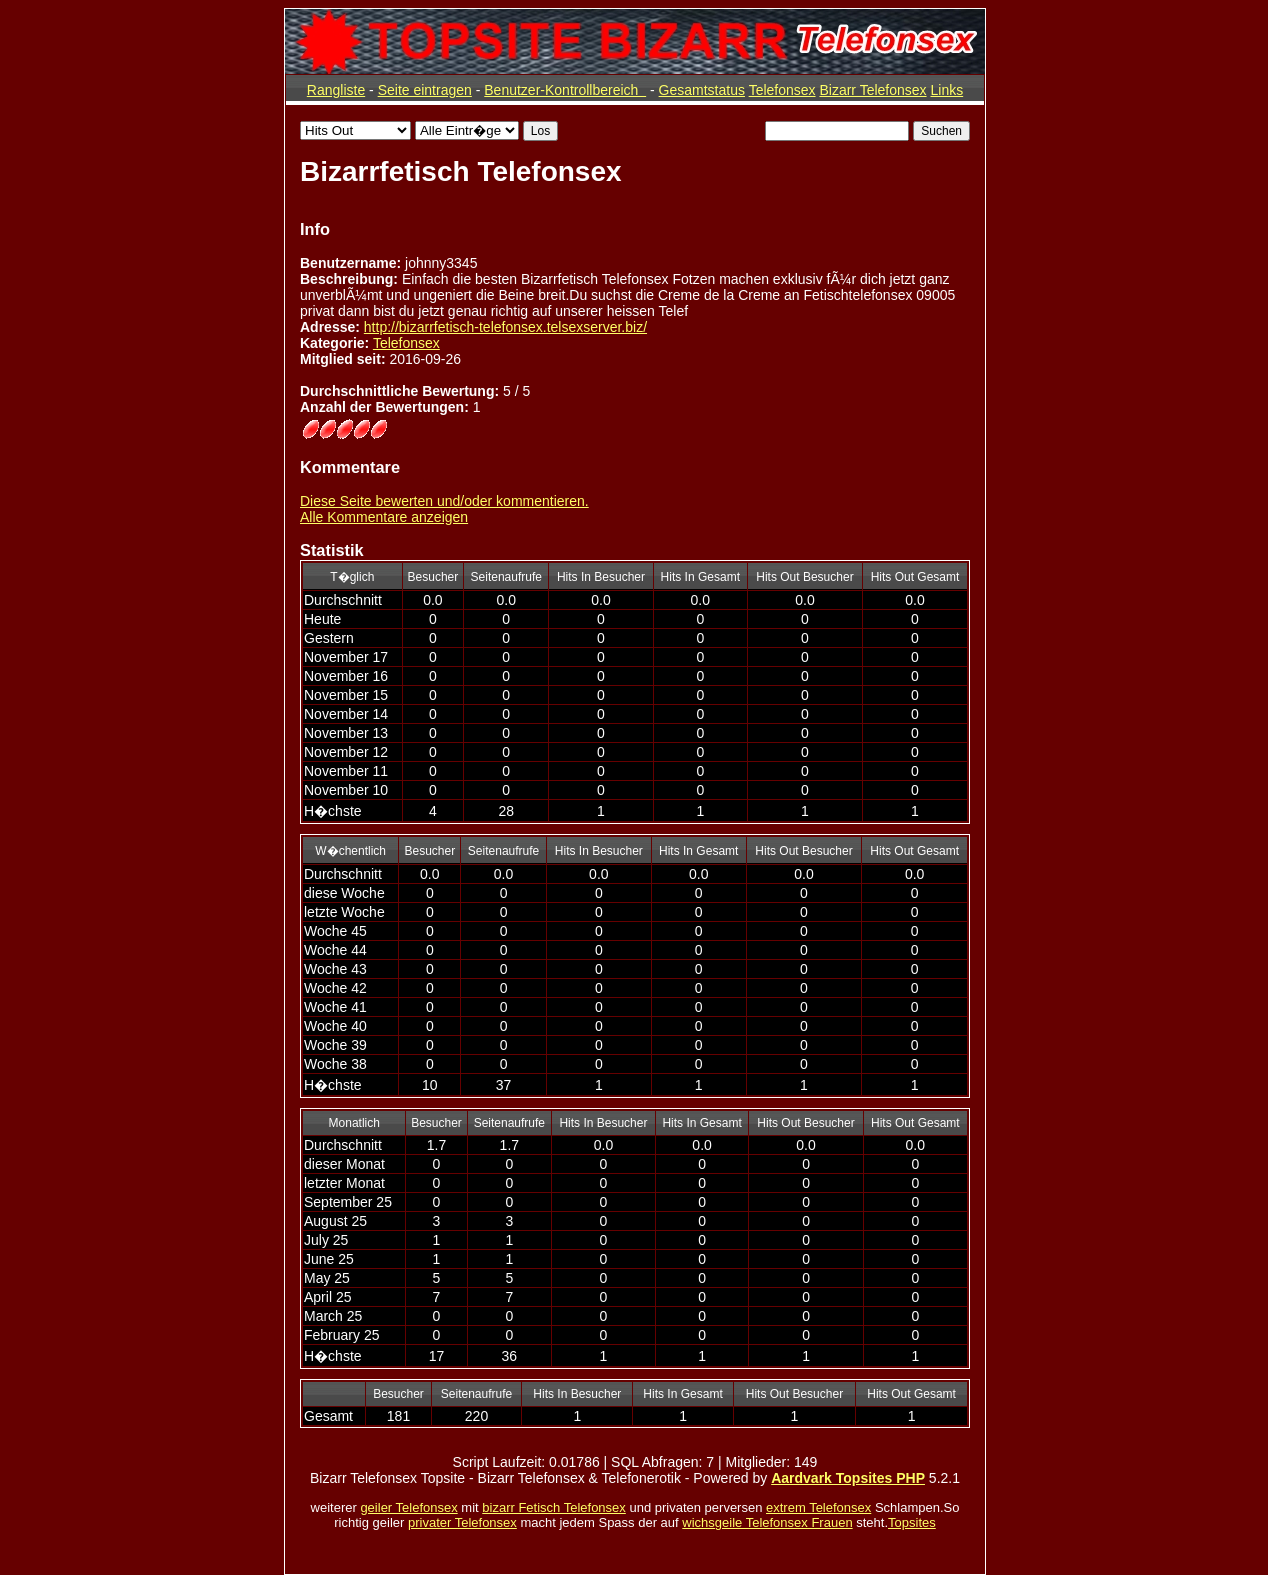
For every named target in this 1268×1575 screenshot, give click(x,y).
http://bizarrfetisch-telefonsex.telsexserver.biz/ (505, 327)
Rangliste (336, 90)
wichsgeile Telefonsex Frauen (767, 1522)
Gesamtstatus (702, 90)
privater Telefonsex (462, 1522)
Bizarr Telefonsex (872, 90)
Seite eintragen (425, 90)
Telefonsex (782, 90)
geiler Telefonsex (408, 1507)
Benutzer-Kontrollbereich (565, 90)
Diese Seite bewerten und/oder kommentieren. (444, 501)
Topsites (912, 1522)
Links (946, 90)
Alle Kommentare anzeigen (384, 517)
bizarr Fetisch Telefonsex (554, 1507)
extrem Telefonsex (818, 1507)
